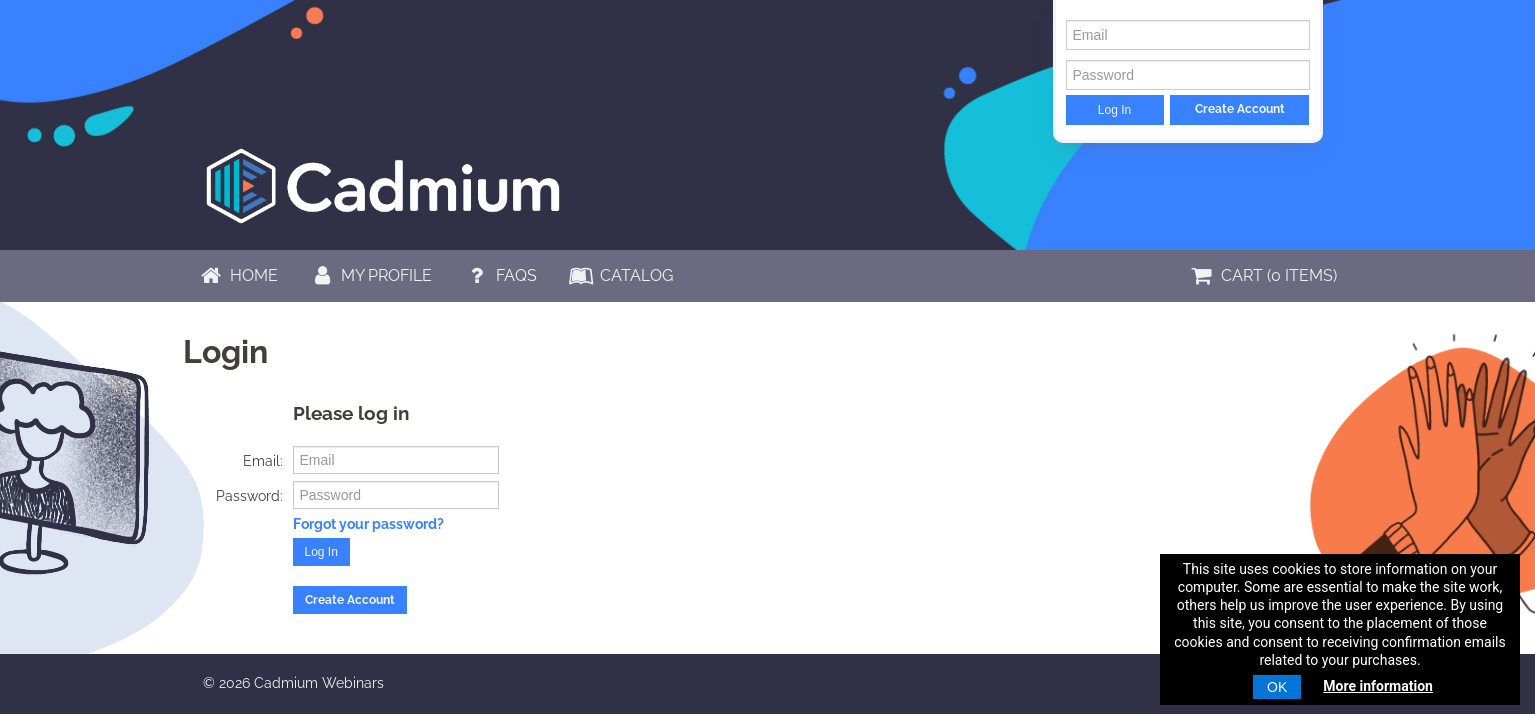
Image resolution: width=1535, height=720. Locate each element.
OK (1277, 687)
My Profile (371, 275)
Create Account (1240, 109)
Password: (249, 496)
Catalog (621, 275)
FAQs (500, 275)
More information (1378, 686)
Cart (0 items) (1262, 275)
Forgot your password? (368, 524)
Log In (1114, 110)
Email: (263, 461)
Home (238, 275)
